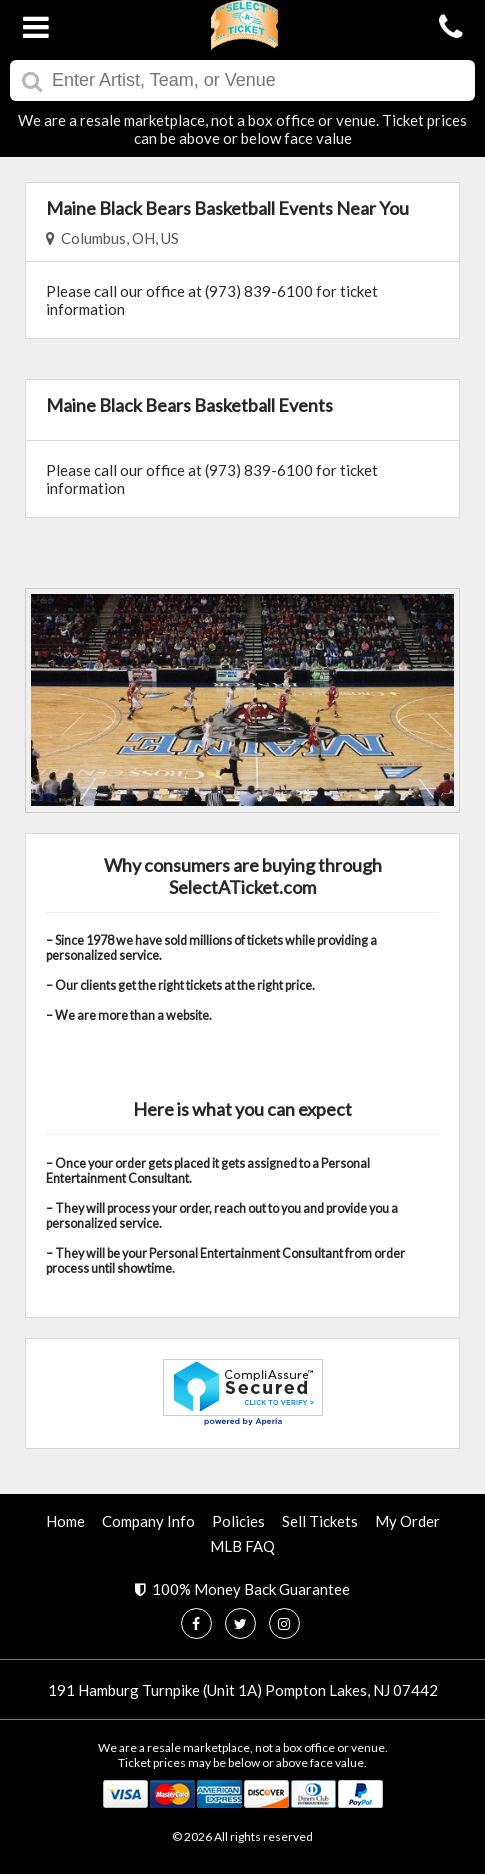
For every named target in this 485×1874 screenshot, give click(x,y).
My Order (407, 1521)
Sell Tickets (320, 1521)
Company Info (148, 1521)
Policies (238, 1521)
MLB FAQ (242, 1546)
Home (65, 1521)
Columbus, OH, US (112, 238)
